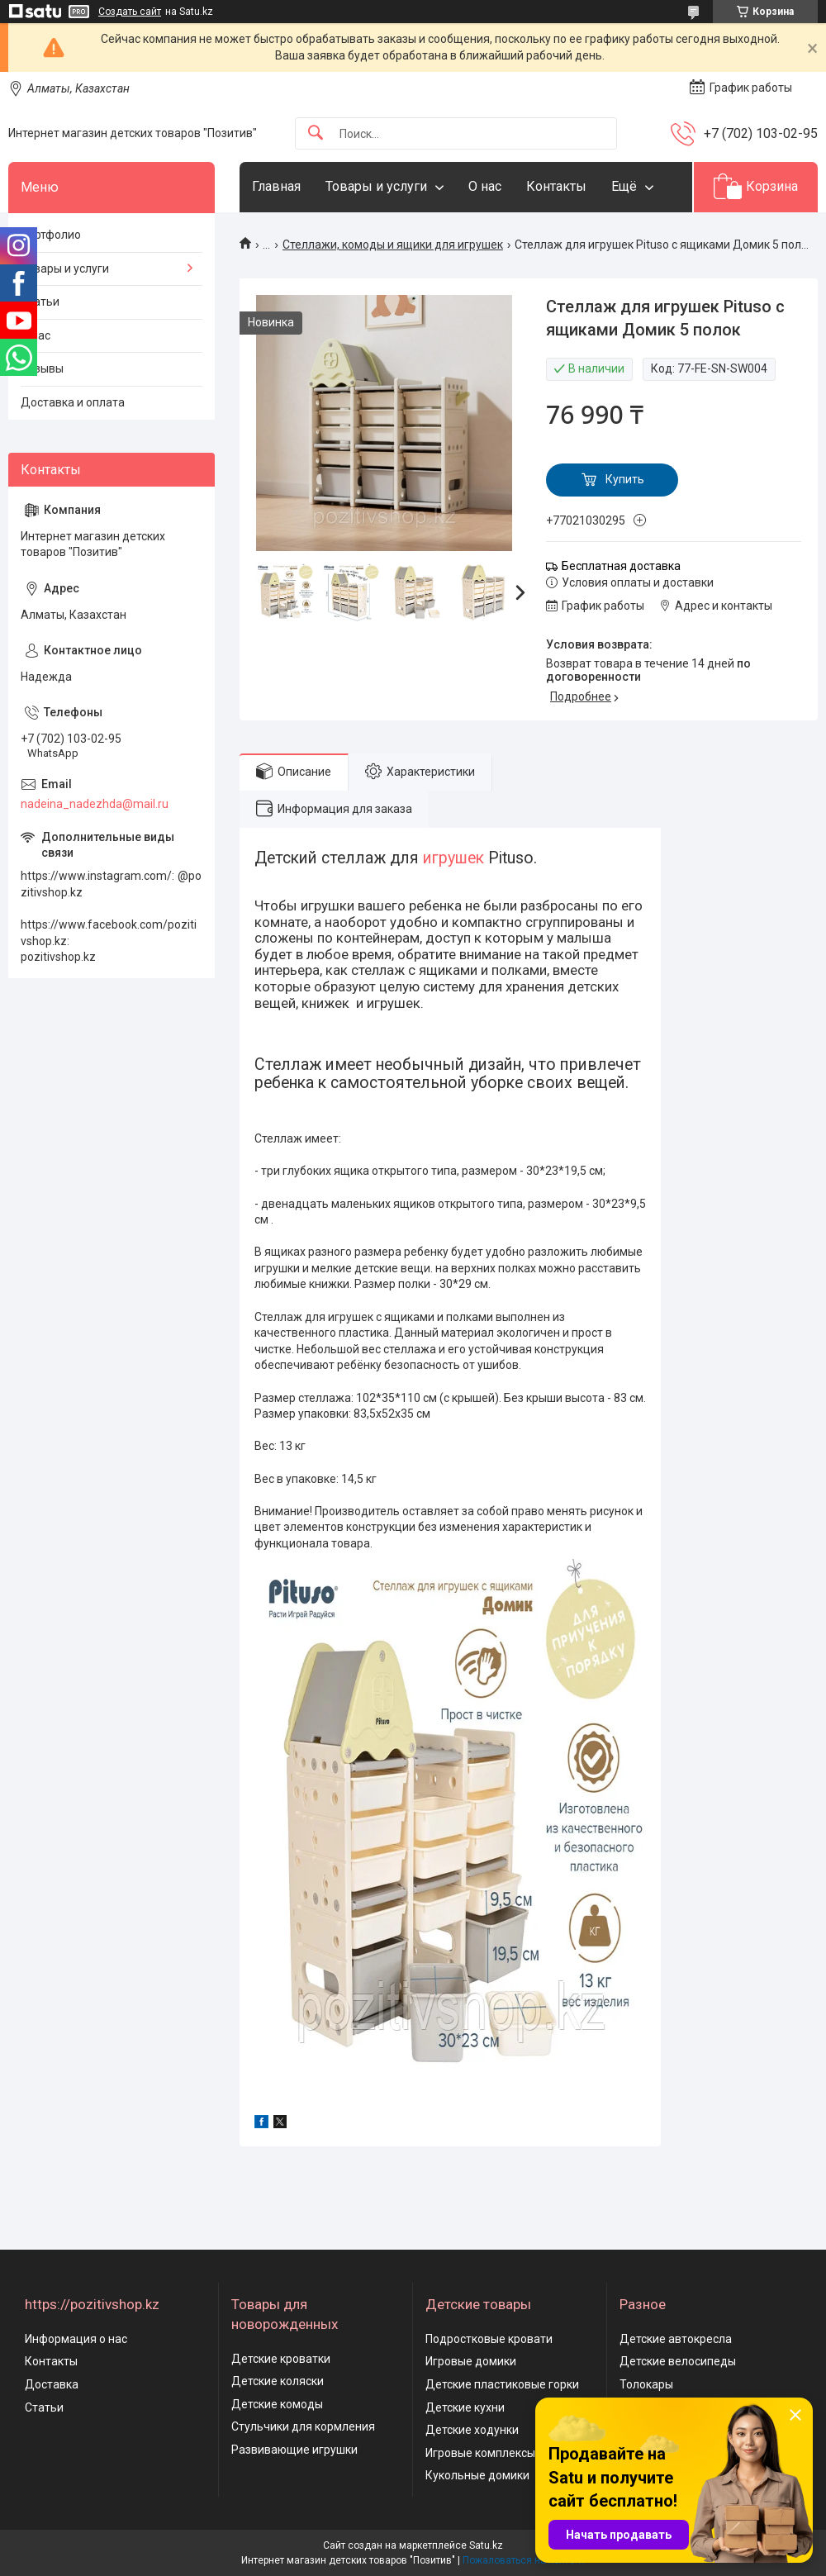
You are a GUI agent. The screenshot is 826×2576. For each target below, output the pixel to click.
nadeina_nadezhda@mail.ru (95, 803)
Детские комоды (277, 2404)
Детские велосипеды (678, 2361)
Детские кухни (465, 2407)
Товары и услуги (376, 186)
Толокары (646, 2384)
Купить (624, 479)
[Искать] (315, 133)
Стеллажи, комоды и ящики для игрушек (392, 244)
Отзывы (42, 368)
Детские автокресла (676, 2338)
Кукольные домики (477, 2475)
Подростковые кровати (489, 2338)
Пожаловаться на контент (524, 2560)
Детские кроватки (280, 2358)
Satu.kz (486, 2545)
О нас (484, 186)
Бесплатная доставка (621, 566)
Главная (276, 186)
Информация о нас (76, 2338)
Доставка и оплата (73, 402)
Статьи (40, 301)
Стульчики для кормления (303, 2426)
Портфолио (51, 234)
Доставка (51, 2384)
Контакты (556, 186)
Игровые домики (470, 2361)
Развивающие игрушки (294, 2449)
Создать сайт (129, 11)
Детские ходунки (472, 2429)
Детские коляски (277, 2381)
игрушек (453, 857)
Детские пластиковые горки (502, 2384)
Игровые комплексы (480, 2453)
